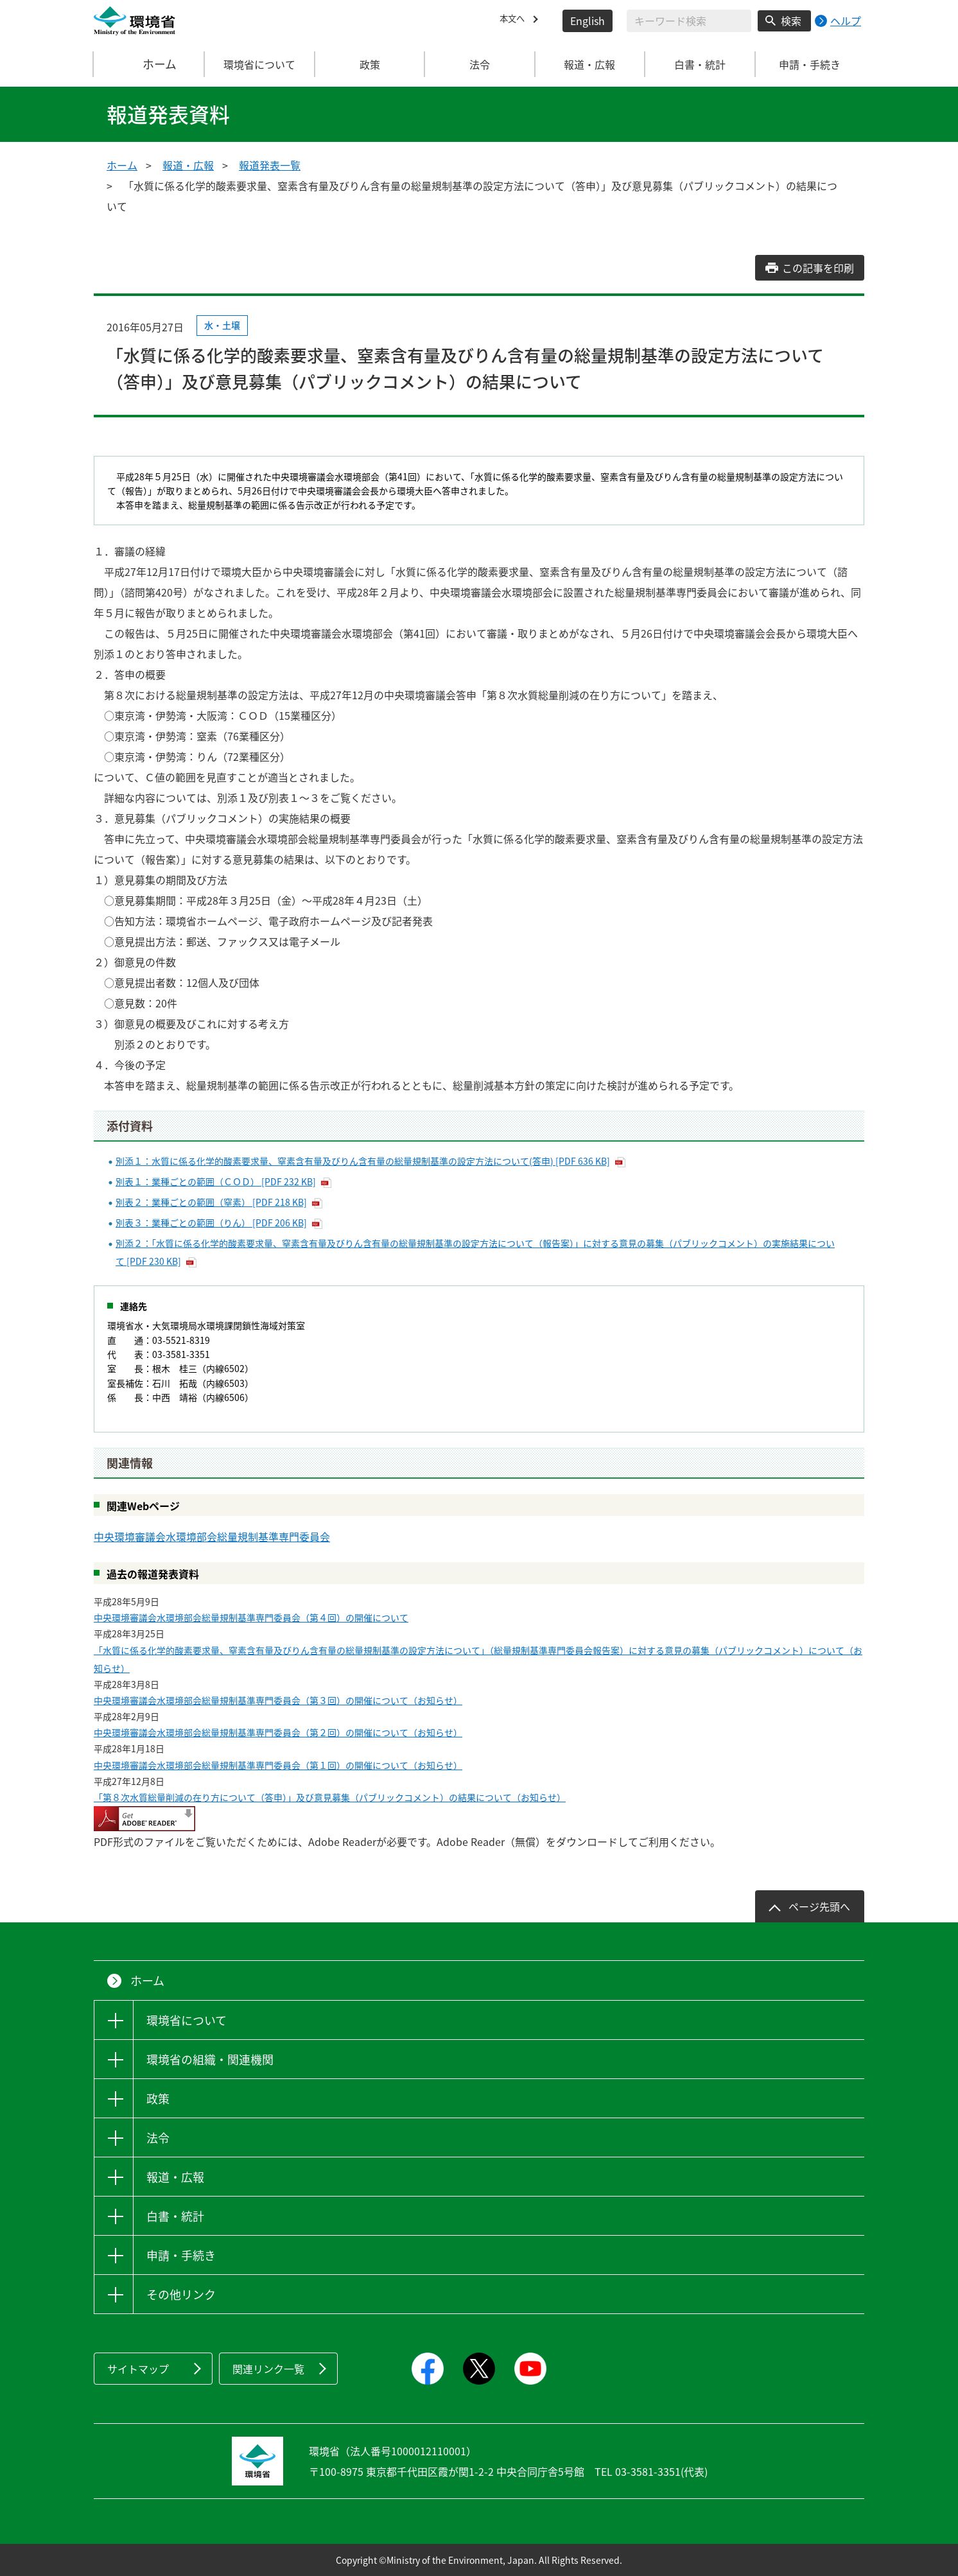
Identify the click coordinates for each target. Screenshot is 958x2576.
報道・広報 (188, 165)
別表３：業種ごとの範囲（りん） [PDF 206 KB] (211, 1222)
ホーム (149, 64)
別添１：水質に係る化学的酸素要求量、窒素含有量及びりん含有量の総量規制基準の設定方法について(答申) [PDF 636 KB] (363, 1160)
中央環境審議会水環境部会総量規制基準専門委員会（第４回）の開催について (251, 1617)
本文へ (515, 20)
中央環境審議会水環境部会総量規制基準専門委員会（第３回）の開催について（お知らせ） (278, 1700)
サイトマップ (138, 2368)
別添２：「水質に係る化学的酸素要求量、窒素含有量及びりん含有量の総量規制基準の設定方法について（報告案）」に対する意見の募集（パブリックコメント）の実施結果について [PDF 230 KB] (475, 1252)
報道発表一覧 (269, 165)
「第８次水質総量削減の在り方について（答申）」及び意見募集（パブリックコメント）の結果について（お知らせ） (330, 1797)
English (587, 20)
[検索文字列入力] (689, 21)
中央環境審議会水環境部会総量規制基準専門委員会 (212, 1536)
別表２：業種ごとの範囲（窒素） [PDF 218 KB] (211, 1202)
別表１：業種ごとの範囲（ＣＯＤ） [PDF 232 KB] (216, 1181)
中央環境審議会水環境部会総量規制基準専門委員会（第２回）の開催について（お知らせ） (278, 1732)
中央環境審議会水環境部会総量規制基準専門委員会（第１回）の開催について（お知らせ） (278, 1765)
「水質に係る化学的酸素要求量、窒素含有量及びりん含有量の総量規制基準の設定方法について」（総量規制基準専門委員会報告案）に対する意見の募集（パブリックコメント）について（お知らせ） (478, 1659)
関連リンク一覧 (268, 2368)
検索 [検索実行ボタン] (791, 20)
